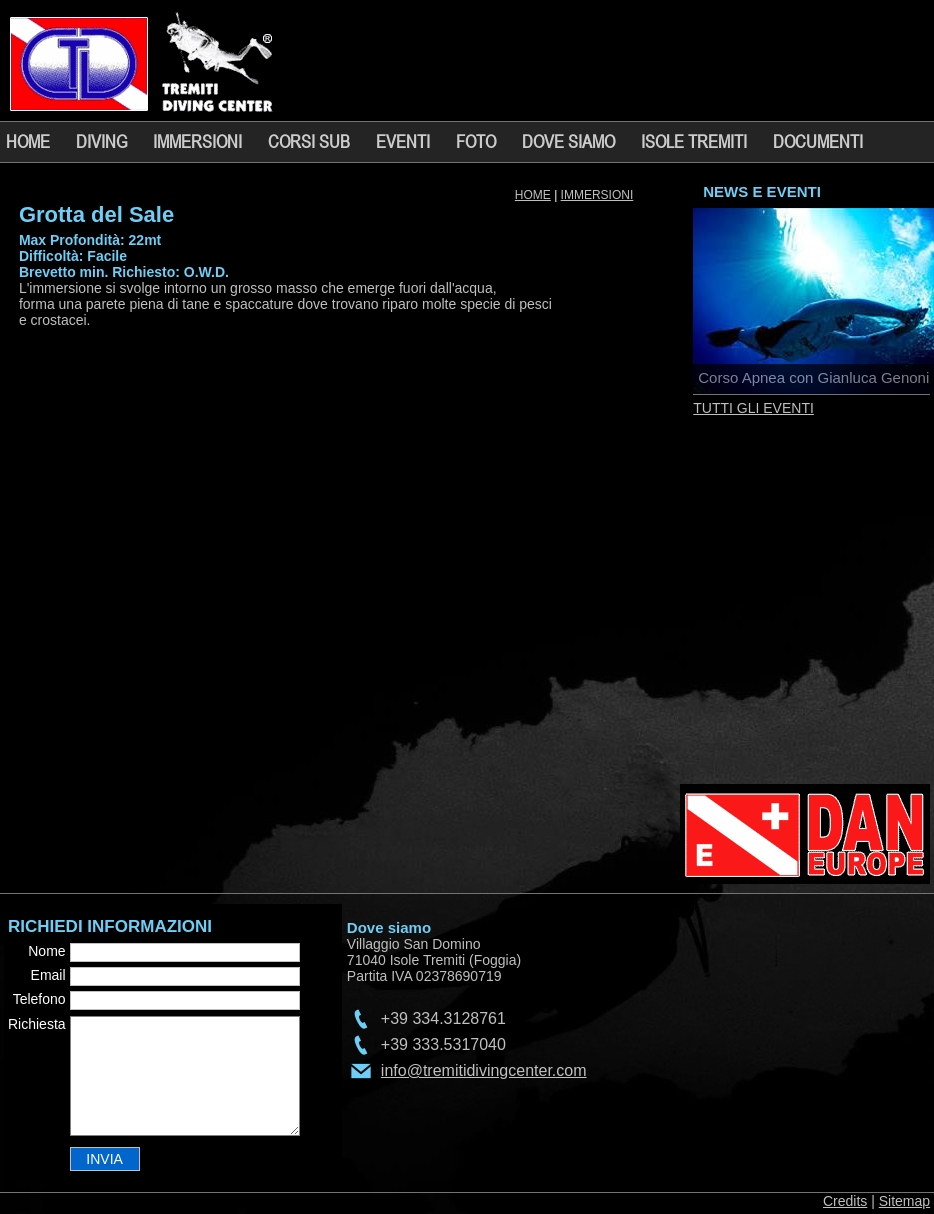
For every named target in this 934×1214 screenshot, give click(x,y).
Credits (845, 1201)
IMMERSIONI (197, 141)
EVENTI (403, 141)
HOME (28, 141)
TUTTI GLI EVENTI (753, 408)
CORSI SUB (309, 141)
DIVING (101, 141)
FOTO (476, 141)
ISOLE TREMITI (694, 141)
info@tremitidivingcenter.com (484, 1070)
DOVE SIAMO (568, 141)
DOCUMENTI (818, 141)
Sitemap (904, 1201)
